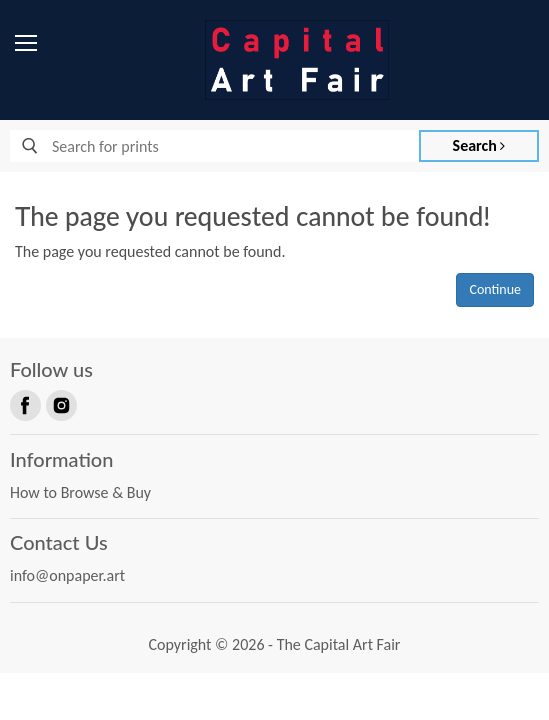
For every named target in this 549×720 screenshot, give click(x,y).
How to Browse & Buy (80, 492)
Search (479, 145)
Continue (495, 289)
